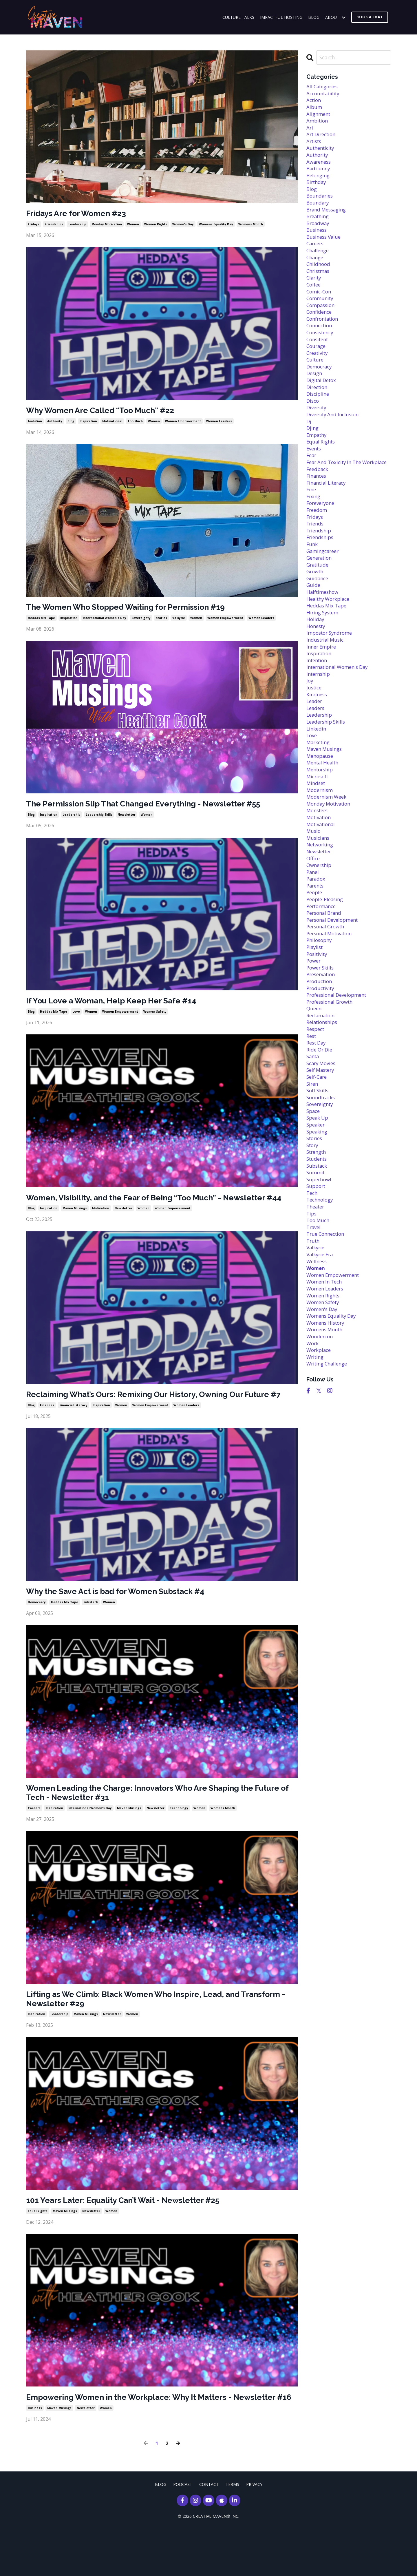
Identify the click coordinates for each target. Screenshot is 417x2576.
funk (312, 583)
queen (314, 1079)
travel (314, 1312)
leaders (316, 758)
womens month (250, 225)
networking (321, 904)
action (314, 101)
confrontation (324, 334)
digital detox (322, 400)
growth (315, 612)
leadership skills (99, 819)
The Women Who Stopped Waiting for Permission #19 (138, 610)
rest (311, 1108)
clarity (314, 291)
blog (70, 423)
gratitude (318, 604)
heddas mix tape (41, 621)
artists (314, 145)
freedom (317, 546)
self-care (317, 1152)
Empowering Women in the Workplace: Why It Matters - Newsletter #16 (142, 2439)
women (133, 225)
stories (161, 621)
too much (135, 423)
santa (313, 1130)
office (313, 918)
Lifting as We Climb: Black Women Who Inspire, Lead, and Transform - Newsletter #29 (146, 2032)
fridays (33, 225)
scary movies (322, 1137)
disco (313, 422)
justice (314, 736)
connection (320, 342)
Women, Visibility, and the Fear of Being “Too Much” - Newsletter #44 (161, 1209)
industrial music (326, 685)
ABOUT (335, 17)
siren (312, 1159)
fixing (313, 531)
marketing (319, 794)
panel (313, 933)
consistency (321, 349)
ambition (35, 423)
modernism (320, 845)
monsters (318, 867)
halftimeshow (323, 634)
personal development (334, 984)
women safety (155, 1018)
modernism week (328, 853)
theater (316, 1290)
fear (311, 480)
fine (311, 524)
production (320, 1050)
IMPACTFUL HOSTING (281, 17)
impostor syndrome (331, 677)
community (320, 313)
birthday (317, 189)
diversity (317, 429)
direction (318, 407)
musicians (318, 896)
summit (316, 1254)
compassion (321, 320)
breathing (318, 225)
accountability (324, 94)
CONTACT (209, 2532)
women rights (155, 225)
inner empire (322, 692)
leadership (77, 225)
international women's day (104, 621)
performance (322, 969)
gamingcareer (324, 590)
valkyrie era (321, 1341)
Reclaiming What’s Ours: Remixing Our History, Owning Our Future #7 (148, 1417)
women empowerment (183, 423)
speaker (316, 1203)
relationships (323, 1093)
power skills (321, 1035)
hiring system (323, 656)
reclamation (321, 1086)
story (313, 1225)
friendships (54, 225)
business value (324, 247)
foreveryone (321, 539)
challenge (318, 261)
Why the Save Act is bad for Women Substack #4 (127, 1621)
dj (309, 444)
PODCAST (182, 2532)
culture (315, 378)
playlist (315, 1013)
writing (315, 1451)
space (313, 1188)
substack (90, 1633)
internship (319, 721)
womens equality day (216, 225)
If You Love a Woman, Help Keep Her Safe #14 (121, 1006)
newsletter (127, 819)
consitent (318, 356)
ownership (320, 925)
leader (314, 750)
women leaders (219, 423)
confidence (320, 327)
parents (316, 947)
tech (312, 1276)
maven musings (75, 1226)
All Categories (323, 86)
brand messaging (328, 218)
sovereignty (141, 621)
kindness (317, 743)
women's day (183, 225)
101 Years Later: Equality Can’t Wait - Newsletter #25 (134, 2236)
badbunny (319, 174)
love (76, 1018)
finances (47, 1434)
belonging (319, 181)
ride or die (320, 1123)
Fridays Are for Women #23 (82, 214)
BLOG (313, 17)
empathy (317, 458)
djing (312, 451)
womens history (327, 1414)
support (316, 1268)
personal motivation (331, 998)
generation (320, 597)
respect (316, 1101)
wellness (317, 1348)
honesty (316, 670)
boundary (318, 210)
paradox (316, 940)
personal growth (327, 991)
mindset (316, 838)
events (314, 473)
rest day (317, 1115)
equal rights (37, 2247)
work (313, 1436)
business (35, 2456)
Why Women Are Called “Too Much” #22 (110, 412)
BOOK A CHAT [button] (369, 16)
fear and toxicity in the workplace (336, 492)
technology (179, 1841)
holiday (315, 663)
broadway (318, 232)
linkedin (317, 780)
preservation (322, 1042)
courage (316, 364)
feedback (318, 502)
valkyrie (178, 621)
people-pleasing (326, 962)
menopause (320, 809)
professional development (339, 1064)
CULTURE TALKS (238, 17)
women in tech (325, 1371)
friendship (319, 568)
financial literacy (73, 1434)
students (317, 1239)
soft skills (318, 1166)
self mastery (321, 1144)
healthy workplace (330, 641)
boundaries (320, 203)
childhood (319, 276)
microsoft (318, 831)
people (314, 955)
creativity (318, 371)
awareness (319, 167)
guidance (318, 619)
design (314, 393)
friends (315, 561)
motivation (100, 1226)
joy (310, 728)
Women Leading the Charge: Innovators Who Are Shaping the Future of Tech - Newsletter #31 (155, 1824)
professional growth (332, 1071)
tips (311, 1298)
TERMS (232, 2532)
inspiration (88, 423)
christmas (319, 283)
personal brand (325, 977)
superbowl (319, 1261)
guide (313, 626)
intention (318, 707)
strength (317, 1232)
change (315, 269)
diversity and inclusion (334, 437)
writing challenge (328, 1458)
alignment (319, 116)
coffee (314, 298)
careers (34, 1841)
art (310, 130)
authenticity (321, 152)
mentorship (321, 823)
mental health (324, 816)
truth (313, 1327)
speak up (318, 1195)
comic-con (319, 305)
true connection (327, 1320)
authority (54, 423)
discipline (318, 415)
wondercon (320, 1429)
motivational (112, 423)
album (314, 108)
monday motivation (107, 225)
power (314, 1028)
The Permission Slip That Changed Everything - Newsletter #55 (158, 808)
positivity (318, 1020)
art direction (322, 137)
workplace (319, 1444)
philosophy (320, 1006)
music (313, 889)
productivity (321, 1057)
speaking (317, 1210)
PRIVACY (254, 2532)
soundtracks (322, 1174)
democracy (37, 1633)
